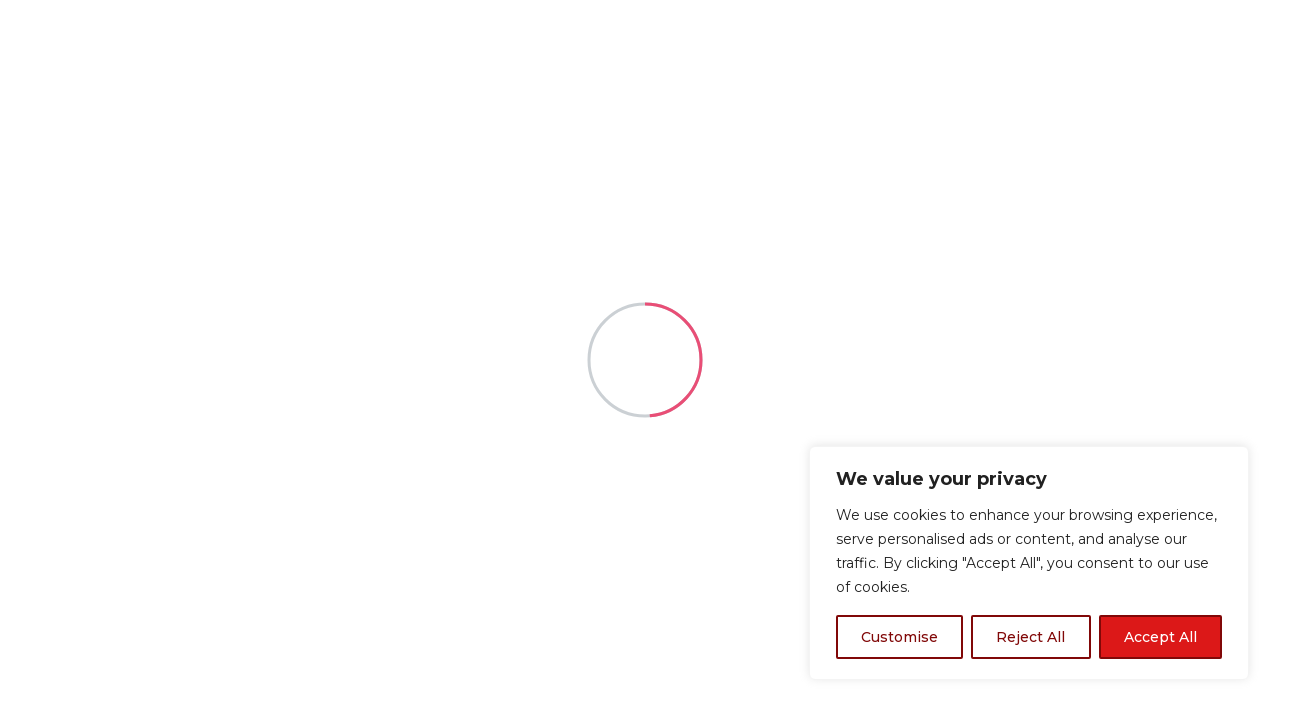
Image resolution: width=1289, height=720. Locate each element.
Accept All (1160, 637)
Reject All (1030, 637)
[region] (1029, 563)
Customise (899, 637)
